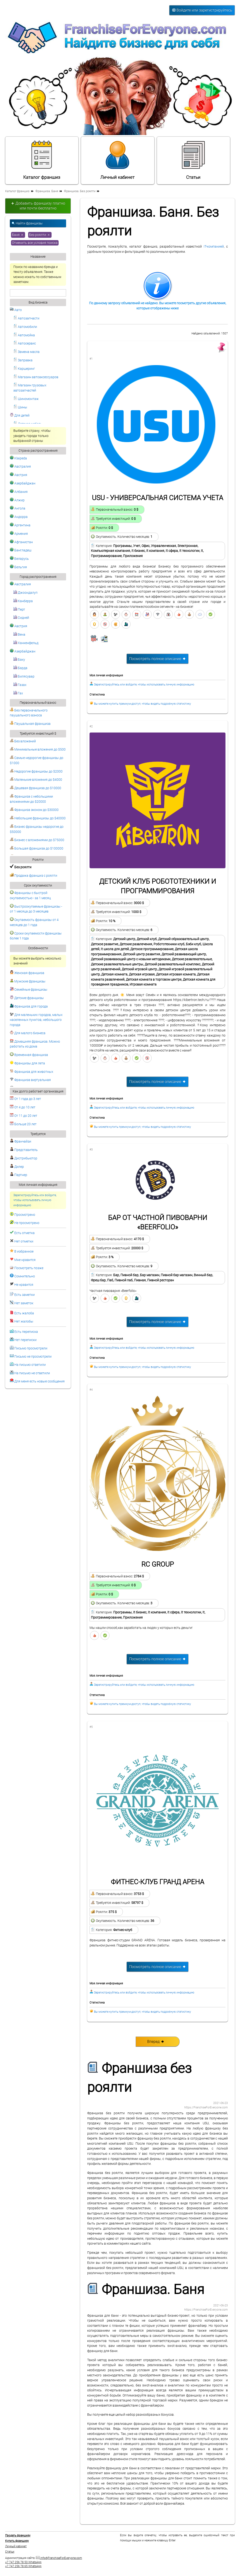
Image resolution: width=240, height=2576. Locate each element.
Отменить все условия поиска (35, 243)
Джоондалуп (25, 593)
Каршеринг (24, 369)
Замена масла (26, 352)
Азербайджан (22, 483)
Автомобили (25, 327)
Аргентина (20, 525)
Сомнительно (24, 1276)
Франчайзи (20, 1141)
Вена (19, 635)
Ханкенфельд (25, 643)
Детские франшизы (27, 998)
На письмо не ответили (32, 1373)
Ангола (17, 508)
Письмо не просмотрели (33, 1357)
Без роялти (40, 234)
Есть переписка (26, 1332)
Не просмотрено (26, 1223)
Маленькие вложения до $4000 (36, 780)
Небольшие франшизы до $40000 (38, 818)
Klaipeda (18, 458)
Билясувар (23, 676)
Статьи (193, 160)
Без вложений (23, 741)
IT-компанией (214, 247)
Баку (19, 660)
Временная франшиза (29, 1055)
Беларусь (19, 559)
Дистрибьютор (23, 1158)
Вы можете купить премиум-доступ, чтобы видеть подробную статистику (142, 703)
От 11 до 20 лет (23, 1116)
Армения (19, 534)
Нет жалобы (23, 1321)
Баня (18, 234)
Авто (16, 310)
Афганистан (21, 542)
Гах (18, 693)
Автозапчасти (26, 318)
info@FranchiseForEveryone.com (59, 2558)
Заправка (23, 360)
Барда (20, 668)
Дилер (17, 1167)
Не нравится (23, 1285)
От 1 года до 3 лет (25, 1099)
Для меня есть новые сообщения (39, 1381)
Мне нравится (25, 1260)
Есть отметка (24, 1233)
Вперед (155, 2041)
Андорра (19, 517)
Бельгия (18, 567)
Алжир (17, 500)
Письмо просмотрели (30, 1348)
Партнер (18, 1175)
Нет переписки (25, 1340)
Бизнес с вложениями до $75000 (37, 840)
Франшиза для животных (31, 1072)
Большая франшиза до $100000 (36, 848)
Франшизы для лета (27, 1063)
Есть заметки (24, 1295)
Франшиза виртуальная (30, 1080)
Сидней (21, 618)
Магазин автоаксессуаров (35, 377)
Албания (19, 492)
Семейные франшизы (28, 990)
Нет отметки (23, 1241)
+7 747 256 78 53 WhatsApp (23, 2562)
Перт (19, 610)
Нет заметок (23, 1303)
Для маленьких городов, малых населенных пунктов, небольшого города (36, 1020)
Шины (20, 407)
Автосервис (24, 343)
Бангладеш (20, 550)
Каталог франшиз (41, 160)
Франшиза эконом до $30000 (34, 810)
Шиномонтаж (26, 399)
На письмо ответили (30, 1365)
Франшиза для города (29, 1006)
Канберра (23, 601)
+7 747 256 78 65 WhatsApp (23, 2566)
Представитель (24, 1150)
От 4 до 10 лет (22, 1107)
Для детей (20, 416)
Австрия (18, 475)
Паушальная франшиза (30, 724)
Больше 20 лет (23, 1124)
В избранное (24, 1251)
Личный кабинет (117, 160)
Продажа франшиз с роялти (33, 876)
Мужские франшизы (27, 981)
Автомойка (24, 335)
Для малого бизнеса (27, 1033)
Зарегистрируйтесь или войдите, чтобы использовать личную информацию (34, 1200)
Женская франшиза (27, 973)
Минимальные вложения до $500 (38, 749)
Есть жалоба (24, 1313)
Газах (19, 685)
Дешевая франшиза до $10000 (35, 788)
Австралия (20, 467)
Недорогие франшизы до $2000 (36, 771)
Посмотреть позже (28, 1268)
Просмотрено (24, 1215)
